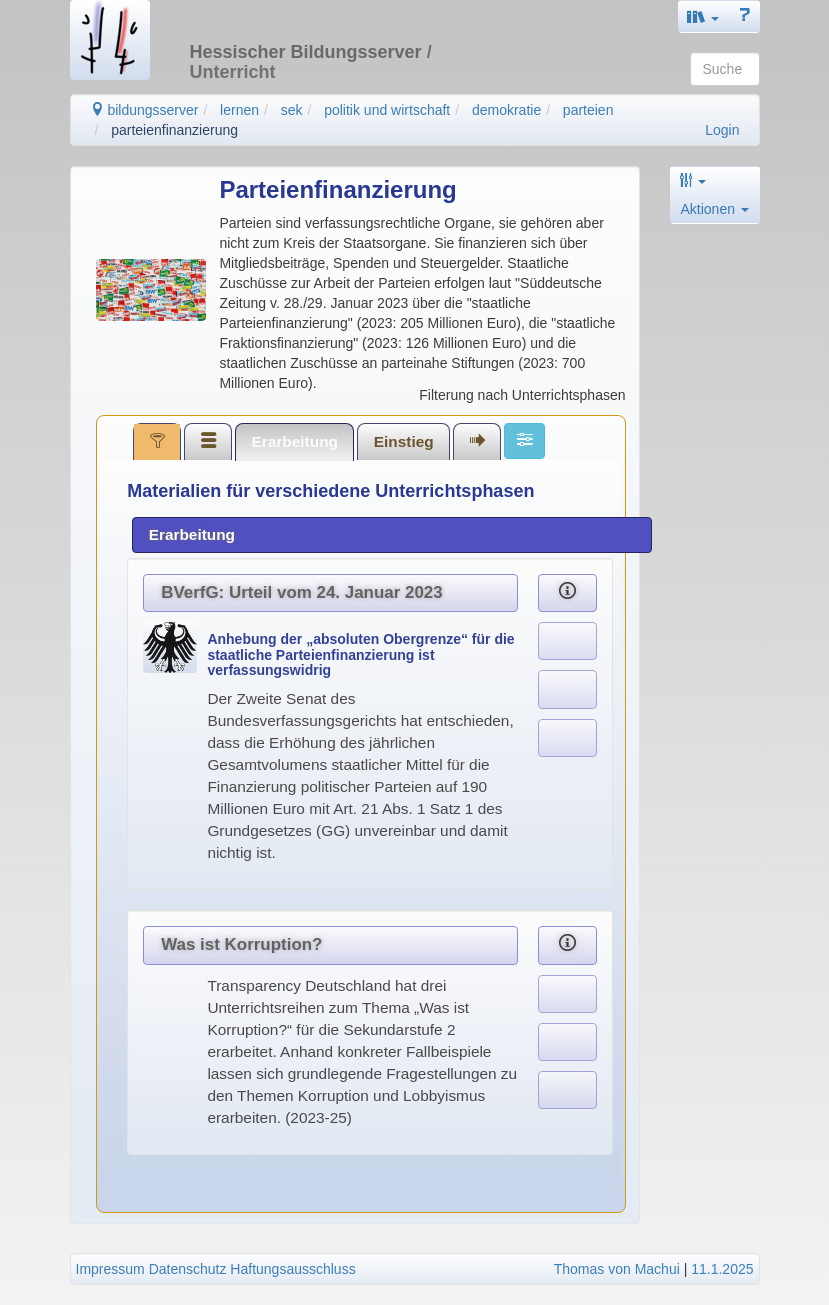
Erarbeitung (295, 441)
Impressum (110, 1269)
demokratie (506, 110)
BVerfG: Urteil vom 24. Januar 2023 (301, 592)
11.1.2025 (722, 1269)
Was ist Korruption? (241, 944)
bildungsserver (144, 110)
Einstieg (404, 441)
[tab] (157, 441)
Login (722, 130)
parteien (588, 110)
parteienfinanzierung (174, 130)
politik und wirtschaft (387, 110)
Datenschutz (188, 1269)
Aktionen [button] (715, 209)
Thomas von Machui (617, 1269)
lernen (239, 110)
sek (292, 110)
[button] (703, 16)
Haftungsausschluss (292, 1269)
